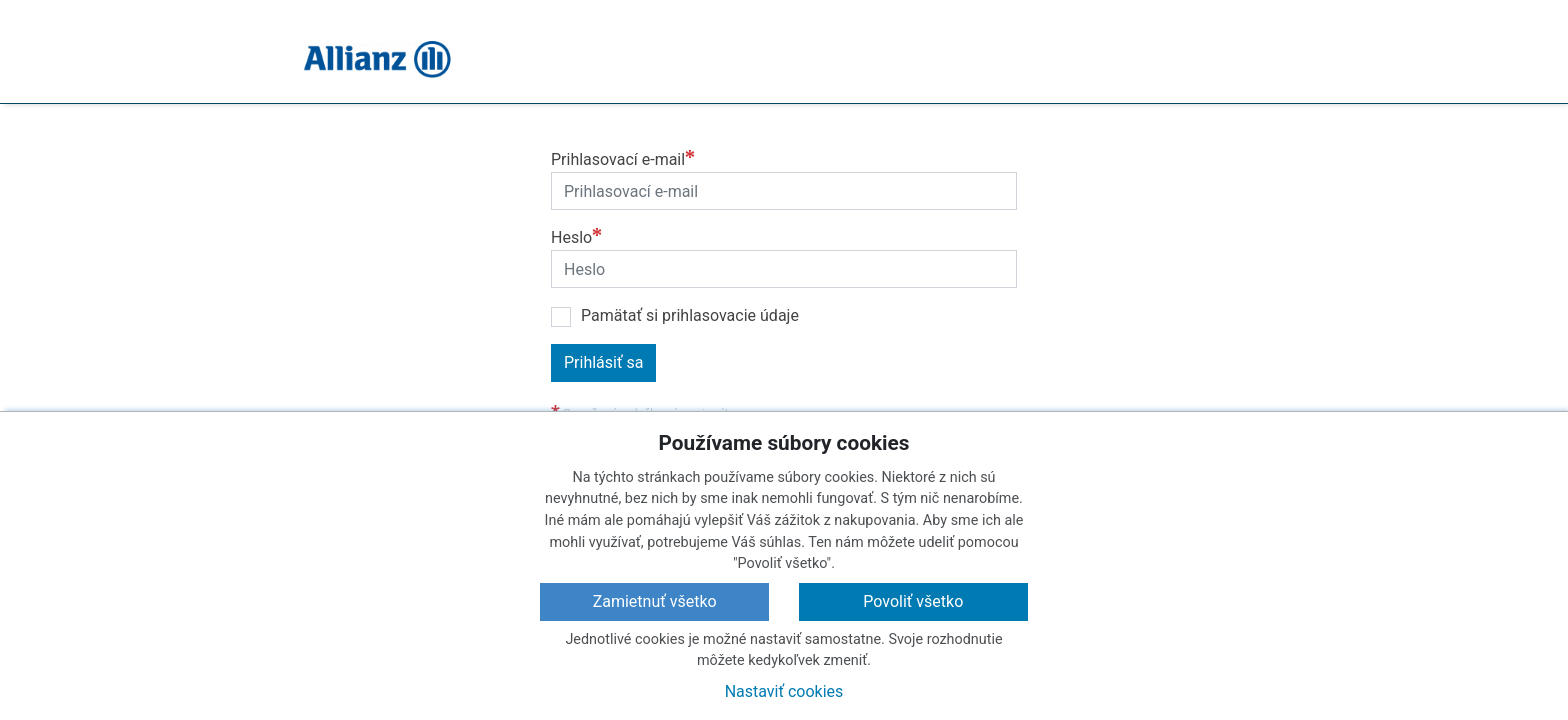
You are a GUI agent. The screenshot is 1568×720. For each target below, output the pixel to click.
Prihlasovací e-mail (618, 159)
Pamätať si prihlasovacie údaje (690, 315)
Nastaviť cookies (784, 691)
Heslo (571, 237)
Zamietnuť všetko (655, 601)
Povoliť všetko (913, 601)
